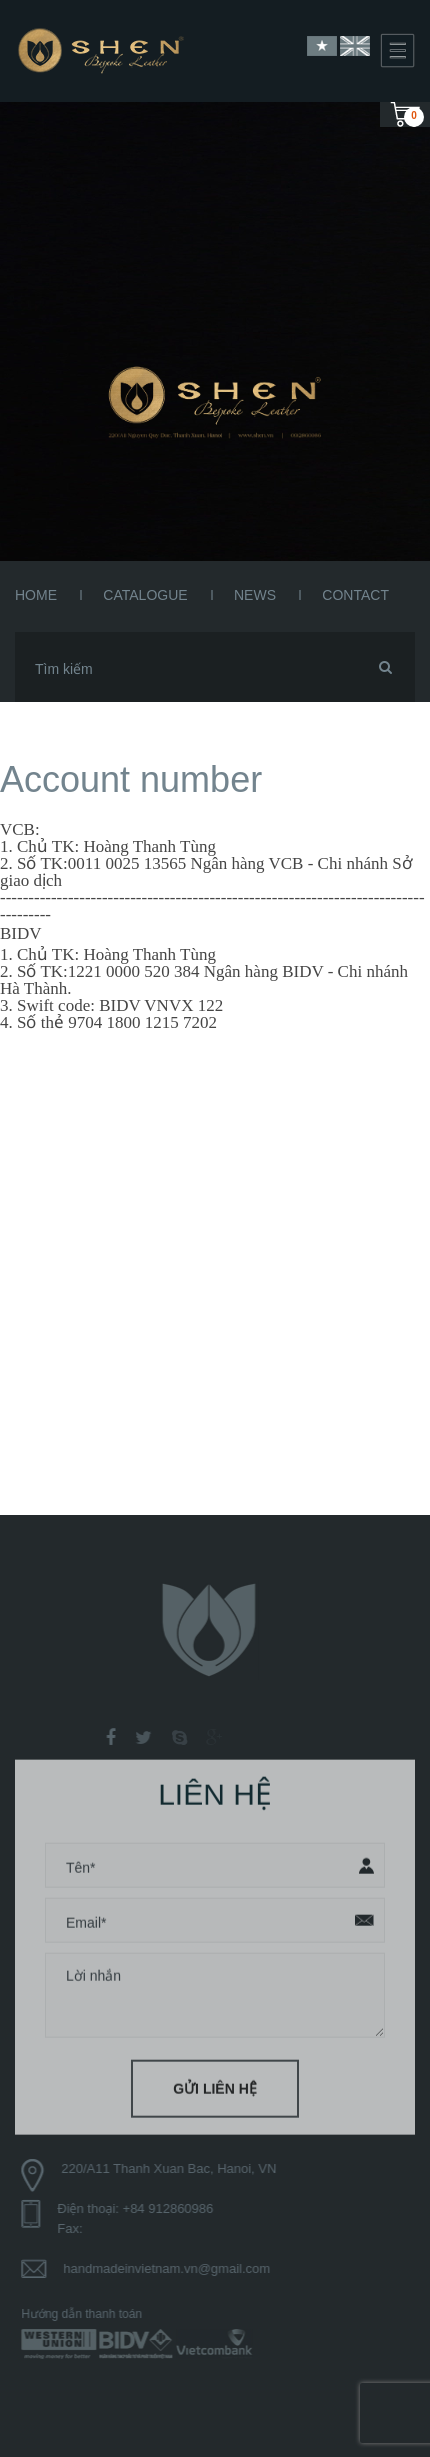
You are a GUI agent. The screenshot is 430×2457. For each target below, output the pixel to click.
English (355, 45)
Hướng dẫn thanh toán (86, 2314)
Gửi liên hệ (215, 2084)
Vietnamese (322, 45)
